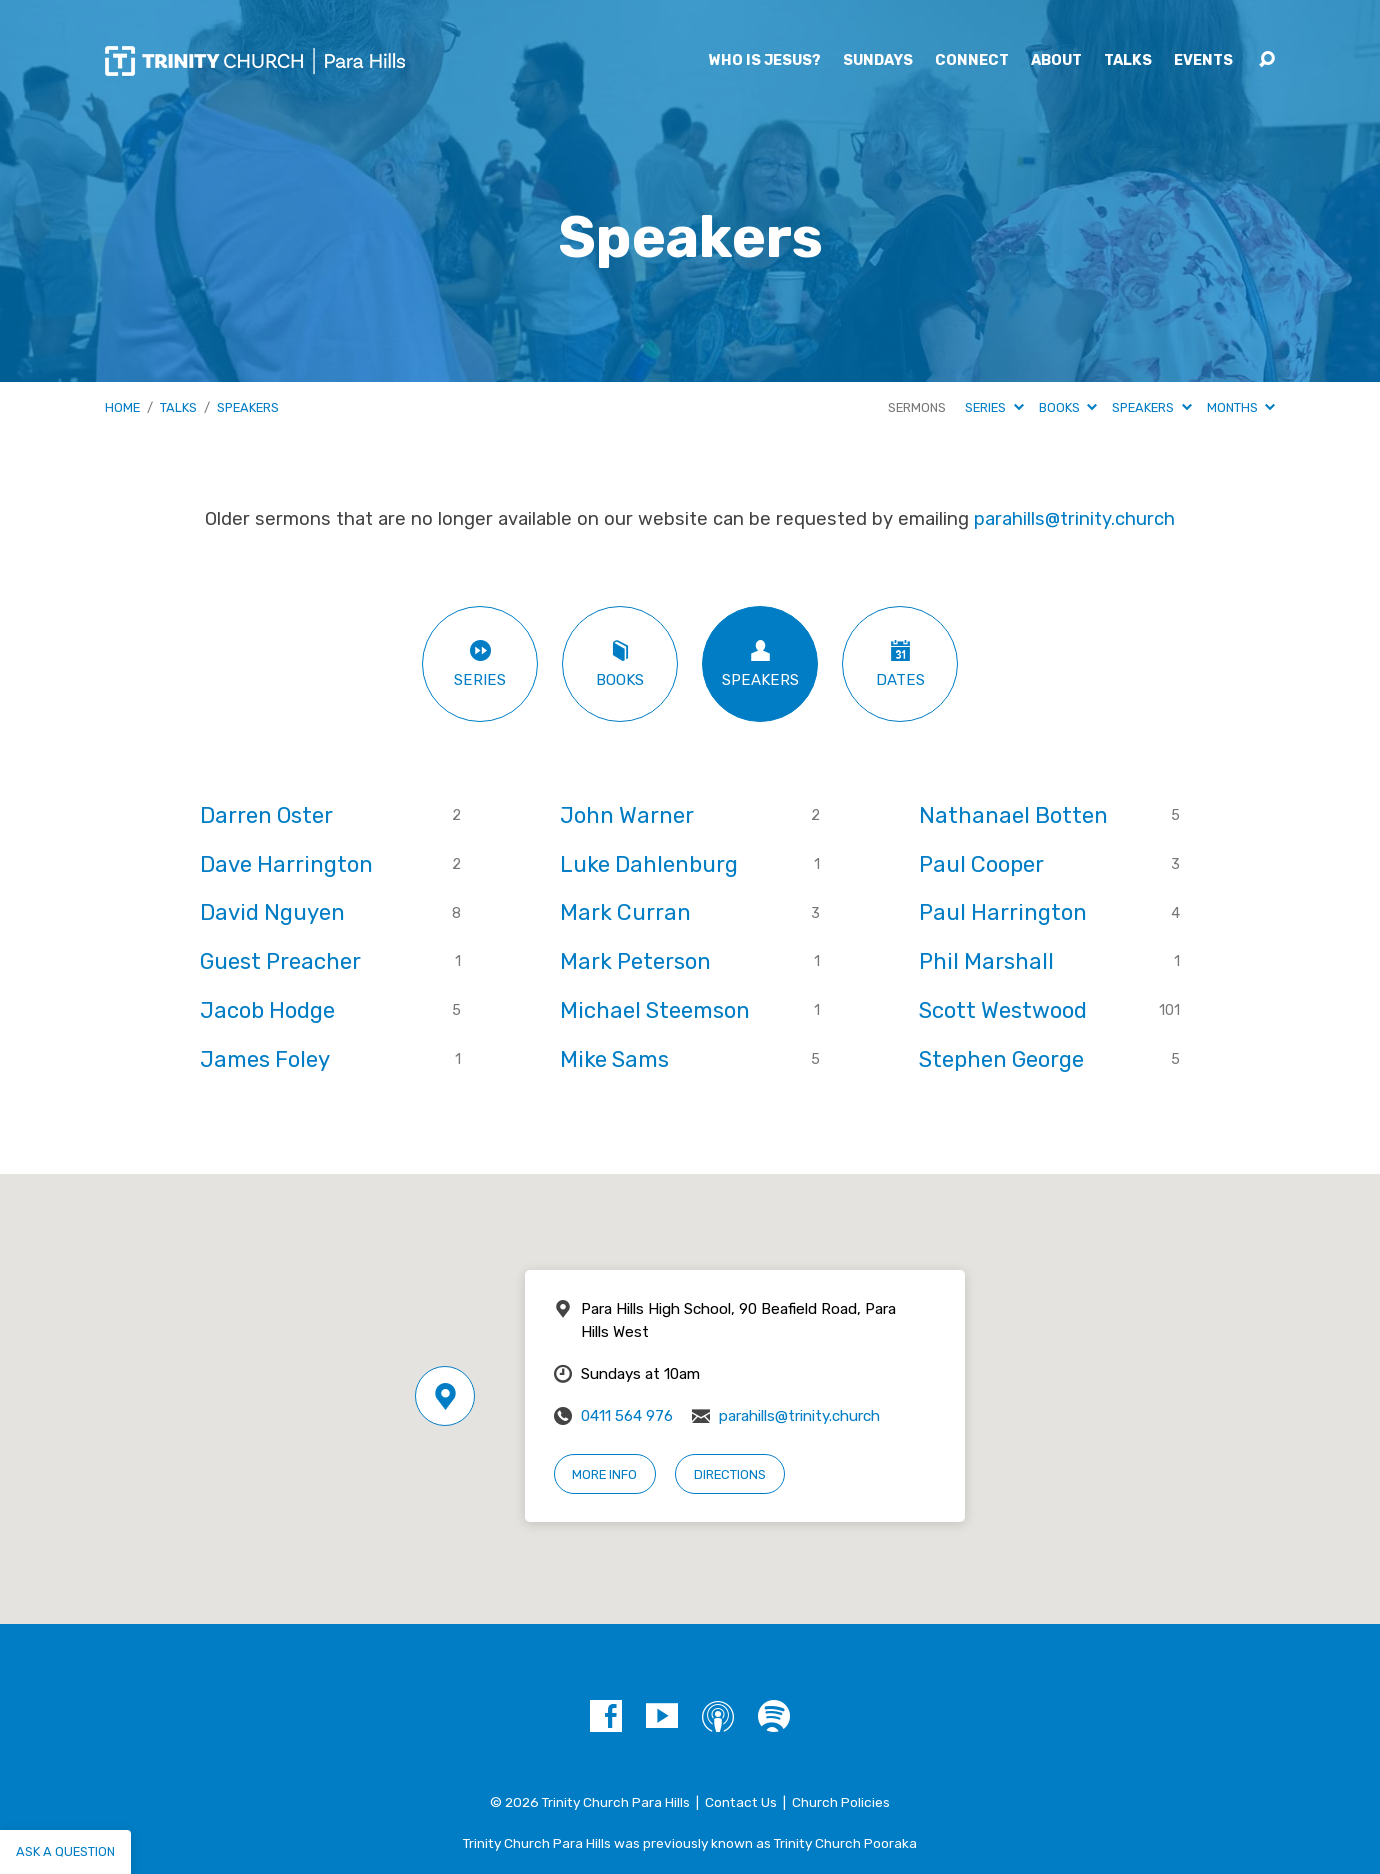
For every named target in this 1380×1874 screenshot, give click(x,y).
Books (1068, 407)
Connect (972, 61)
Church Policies (841, 1802)
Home (122, 407)
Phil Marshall (986, 961)
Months (1241, 407)
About (1056, 61)
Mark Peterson (635, 961)
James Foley (265, 1059)
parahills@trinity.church (1074, 519)
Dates (900, 663)
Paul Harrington (1003, 912)
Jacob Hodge (267, 1010)
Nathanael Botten (1013, 815)
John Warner (627, 815)
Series (994, 407)
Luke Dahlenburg (649, 864)
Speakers (248, 407)
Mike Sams (614, 1059)
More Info (604, 1474)
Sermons (917, 407)
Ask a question (65, 1851)
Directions (730, 1474)
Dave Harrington (286, 864)
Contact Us (741, 1802)
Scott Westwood (1003, 1010)
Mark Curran (625, 912)
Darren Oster (266, 815)
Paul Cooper (981, 864)
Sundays (878, 61)
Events (1203, 61)
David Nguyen (272, 912)
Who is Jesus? (765, 61)
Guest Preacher (280, 961)
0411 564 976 (627, 1416)
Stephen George (1001, 1059)
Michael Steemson (655, 1010)
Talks (1128, 61)
